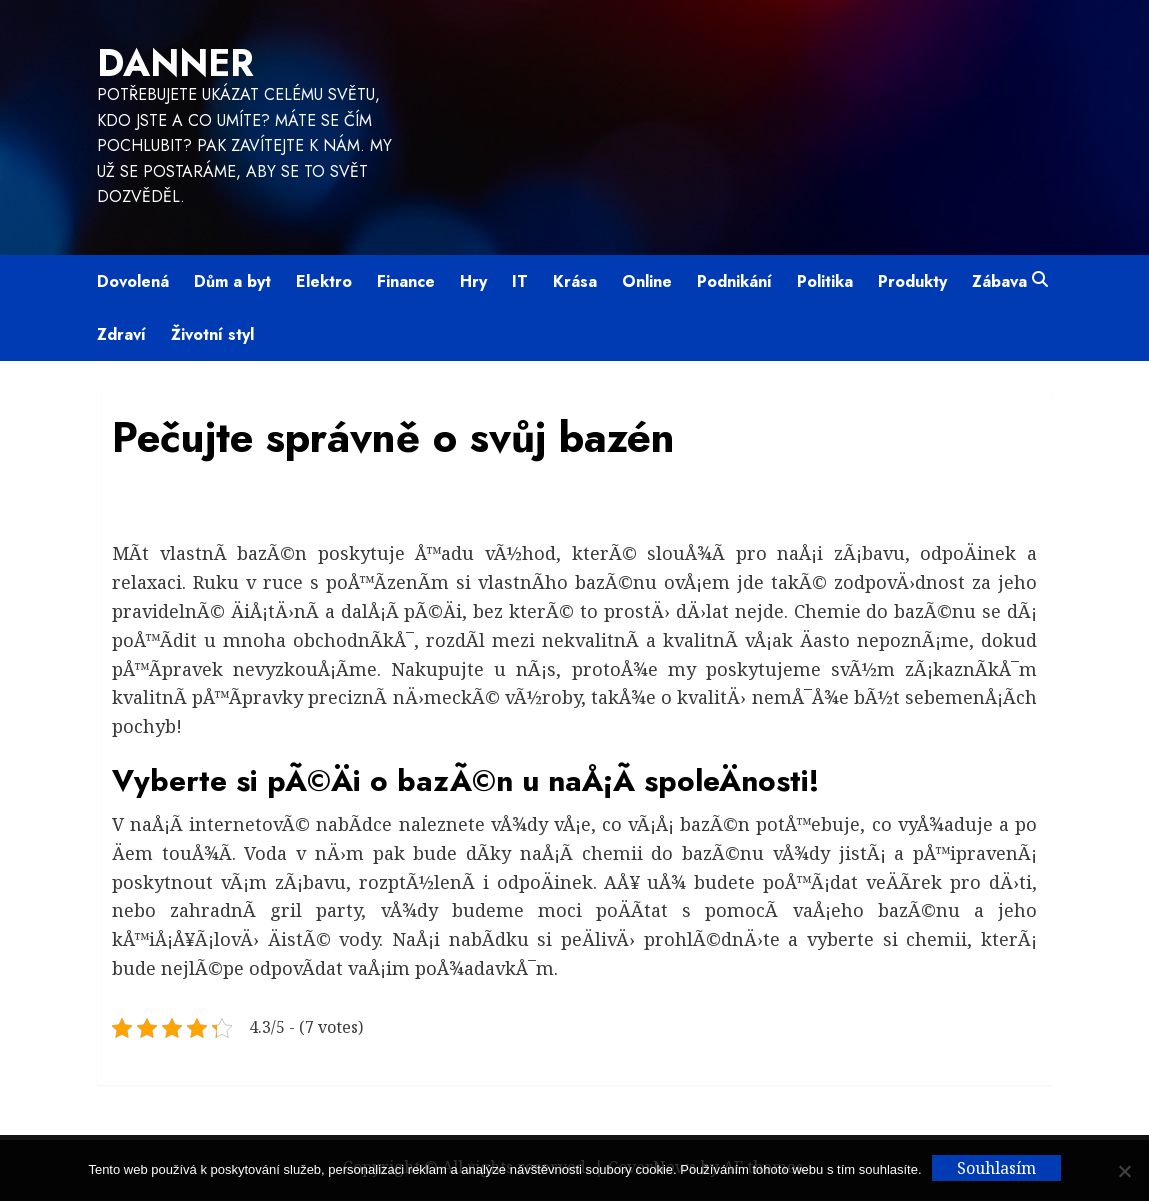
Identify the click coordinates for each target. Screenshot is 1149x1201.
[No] (1124, 1171)
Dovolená (133, 281)
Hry (473, 281)
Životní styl (212, 334)
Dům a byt (232, 281)
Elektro (324, 281)
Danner (175, 63)
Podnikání (734, 281)
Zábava (999, 281)
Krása (575, 281)
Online (647, 281)
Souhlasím (996, 1168)
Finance (406, 281)
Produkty (912, 281)
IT (520, 281)
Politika (825, 281)
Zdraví (121, 334)
